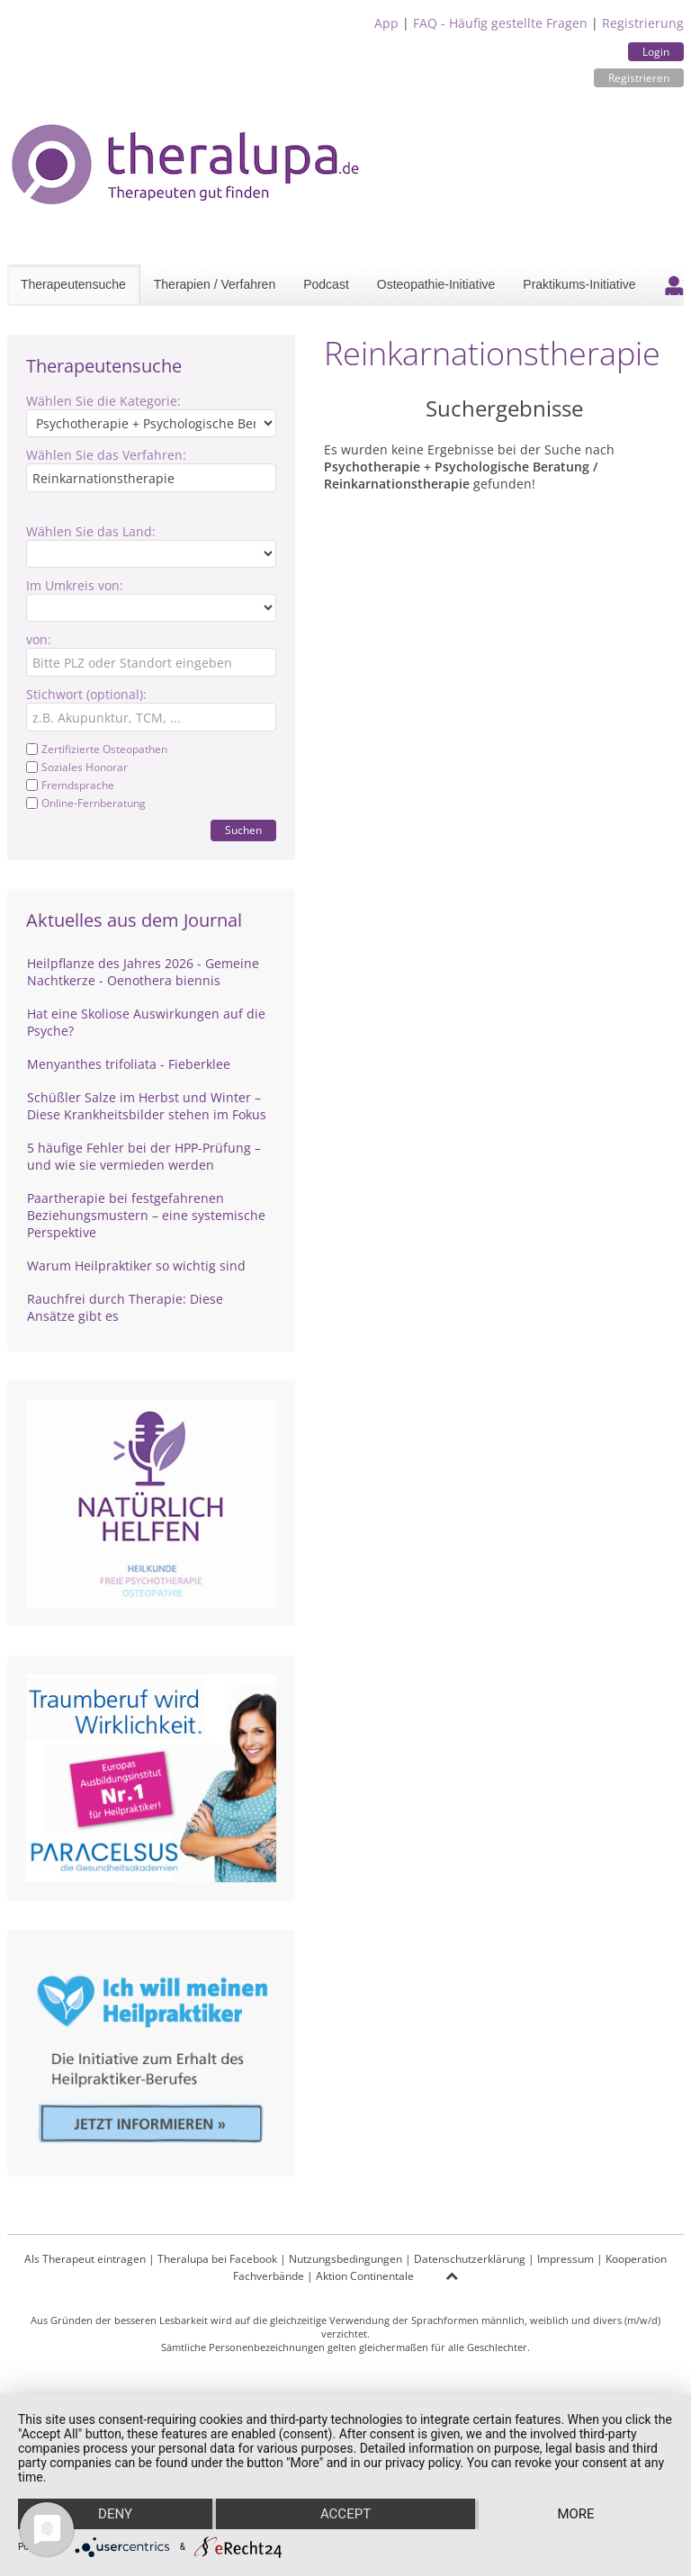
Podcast (326, 284)
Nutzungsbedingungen (345, 2258)
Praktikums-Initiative (579, 284)
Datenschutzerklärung (469, 2258)
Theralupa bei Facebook (217, 2258)
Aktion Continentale (365, 2276)
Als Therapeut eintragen (85, 2258)
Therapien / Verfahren (214, 284)
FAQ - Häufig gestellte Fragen (500, 22)
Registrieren (638, 77)
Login (655, 51)
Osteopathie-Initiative (436, 284)
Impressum (565, 2258)
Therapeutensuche (73, 284)
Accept (345, 2514)
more (575, 2514)
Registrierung (643, 22)
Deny (115, 2514)
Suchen (243, 830)
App (386, 22)
